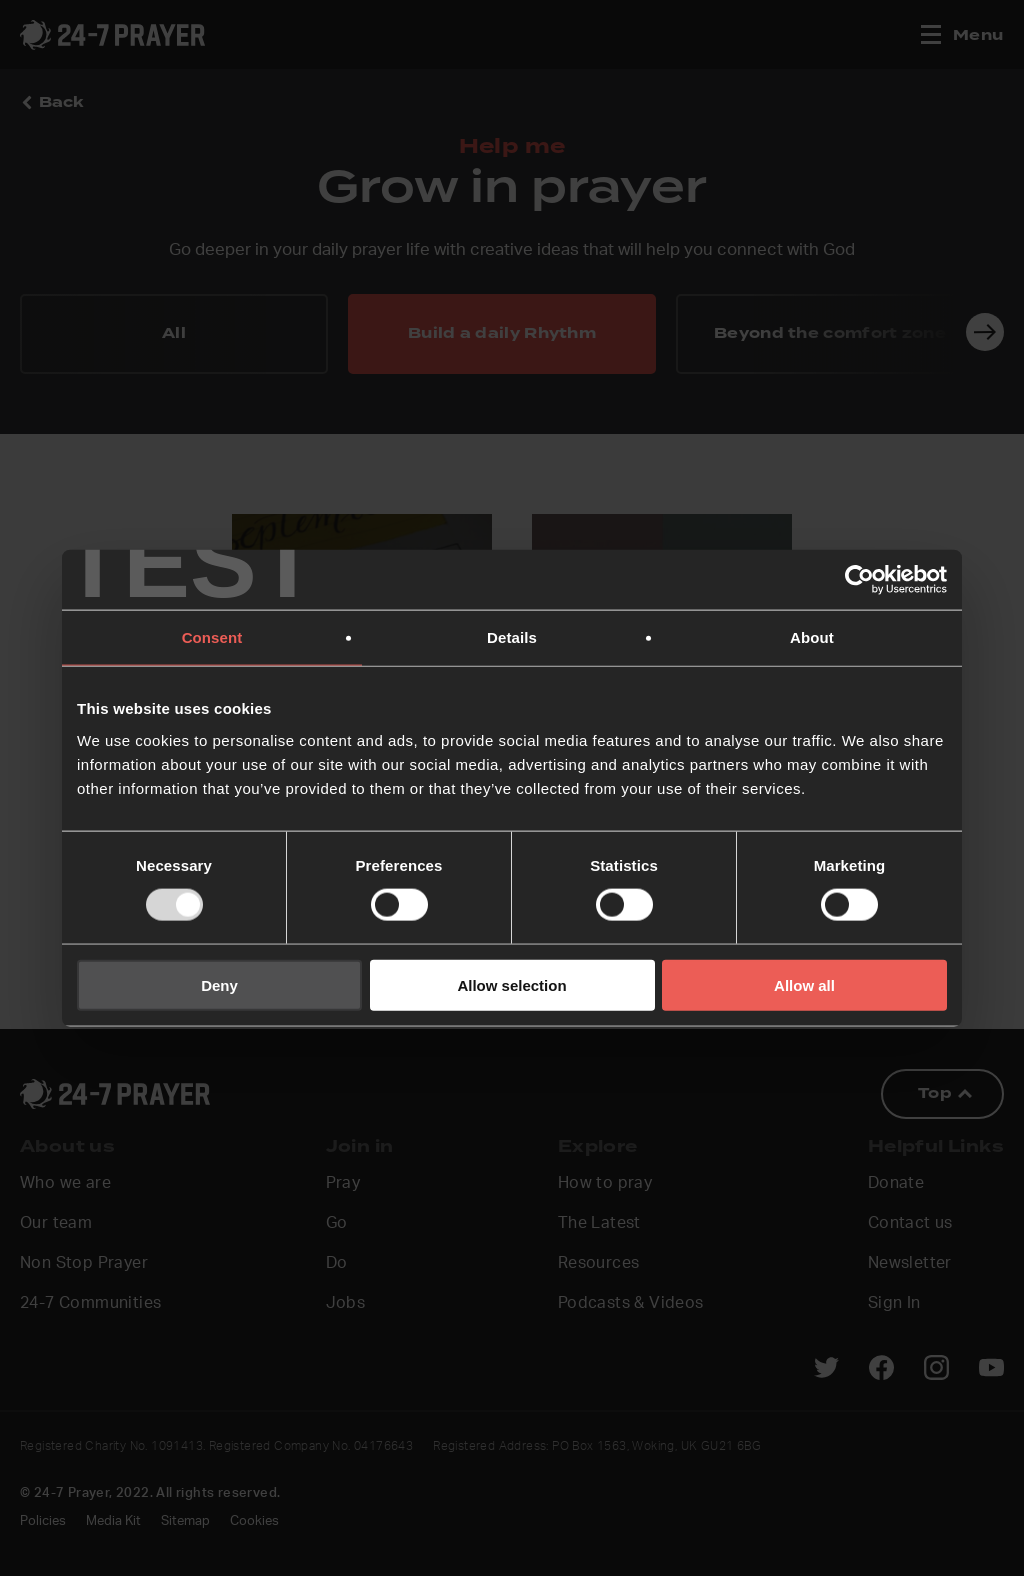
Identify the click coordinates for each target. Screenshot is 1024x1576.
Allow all (804, 984)
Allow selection (511, 984)
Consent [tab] (212, 637)
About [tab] (812, 637)
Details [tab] (512, 637)
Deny (219, 984)
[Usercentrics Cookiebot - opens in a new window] (859, 580)
